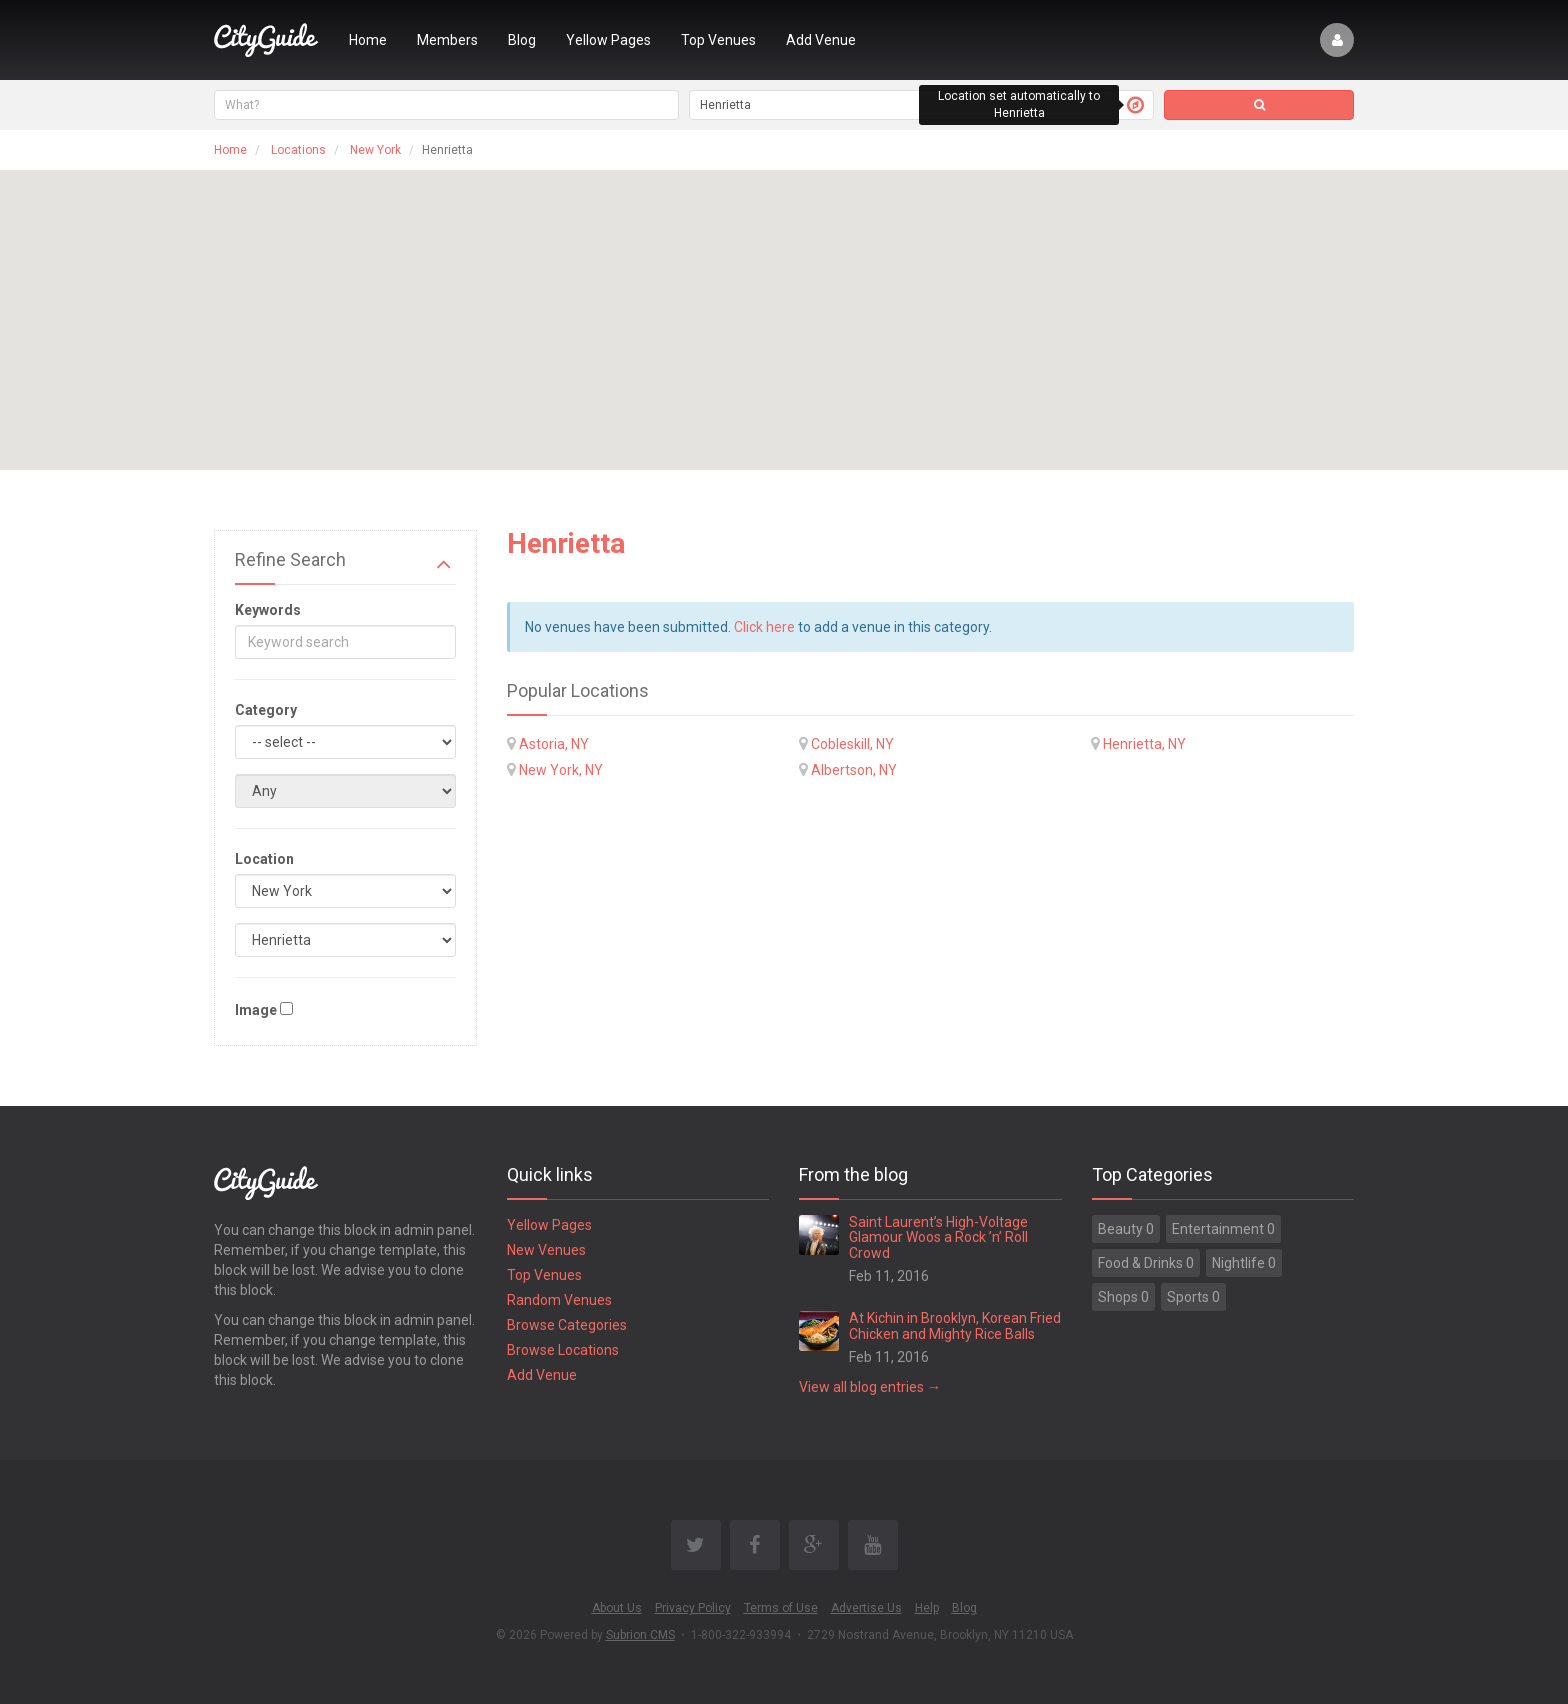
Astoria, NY (554, 744)
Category (266, 710)
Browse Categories (567, 1325)
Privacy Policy (693, 1608)
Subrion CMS (640, 1635)
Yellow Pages (608, 40)
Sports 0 (1193, 1297)
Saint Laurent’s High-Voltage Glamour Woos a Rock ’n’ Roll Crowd (938, 1237)
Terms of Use (781, 1608)
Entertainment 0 (1223, 1229)
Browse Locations (563, 1350)
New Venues (546, 1250)
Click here (764, 627)
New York (375, 150)
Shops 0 (1123, 1297)
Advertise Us (866, 1608)
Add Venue (821, 40)
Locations (298, 150)
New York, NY (561, 770)
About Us (617, 1608)
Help (927, 1608)
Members (447, 40)
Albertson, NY (854, 770)
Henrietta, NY (1144, 744)
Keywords (268, 610)
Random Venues (559, 1300)
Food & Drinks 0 (1146, 1263)
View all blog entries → (870, 1387)
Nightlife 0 (1244, 1263)
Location (264, 859)
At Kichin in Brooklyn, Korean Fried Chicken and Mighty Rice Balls (955, 1325)
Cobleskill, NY (852, 744)
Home (368, 40)
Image (256, 1010)
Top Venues (718, 40)
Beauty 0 (1126, 1229)
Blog (522, 40)
